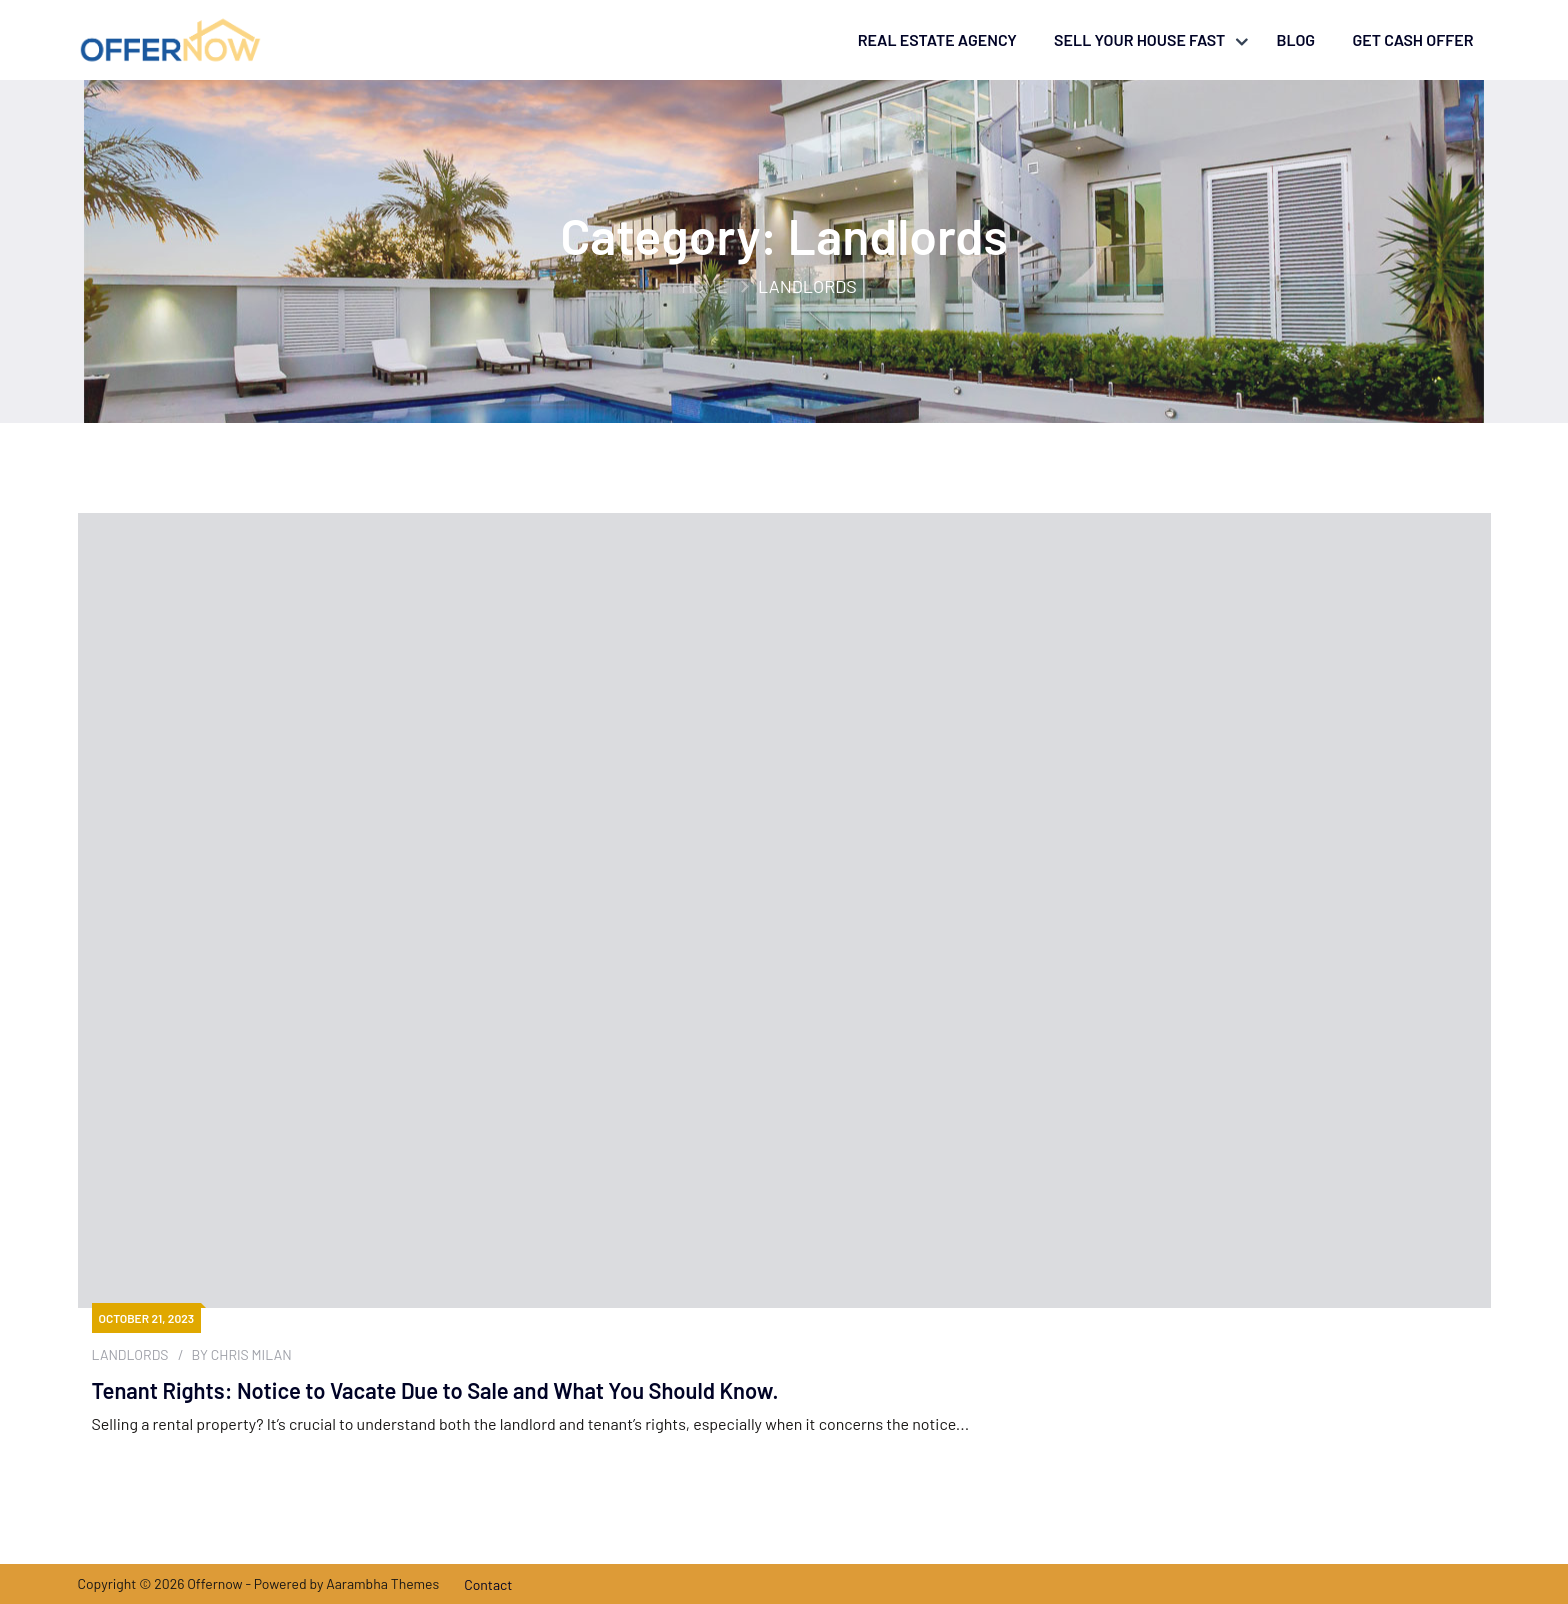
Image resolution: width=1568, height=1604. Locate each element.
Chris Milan (251, 1354)
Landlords (130, 1355)
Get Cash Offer (1412, 39)
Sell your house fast (1139, 39)
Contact (488, 1584)
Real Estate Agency (937, 39)
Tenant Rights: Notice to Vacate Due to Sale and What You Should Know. (435, 1390)
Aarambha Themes (382, 1583)
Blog (1295, 39)
